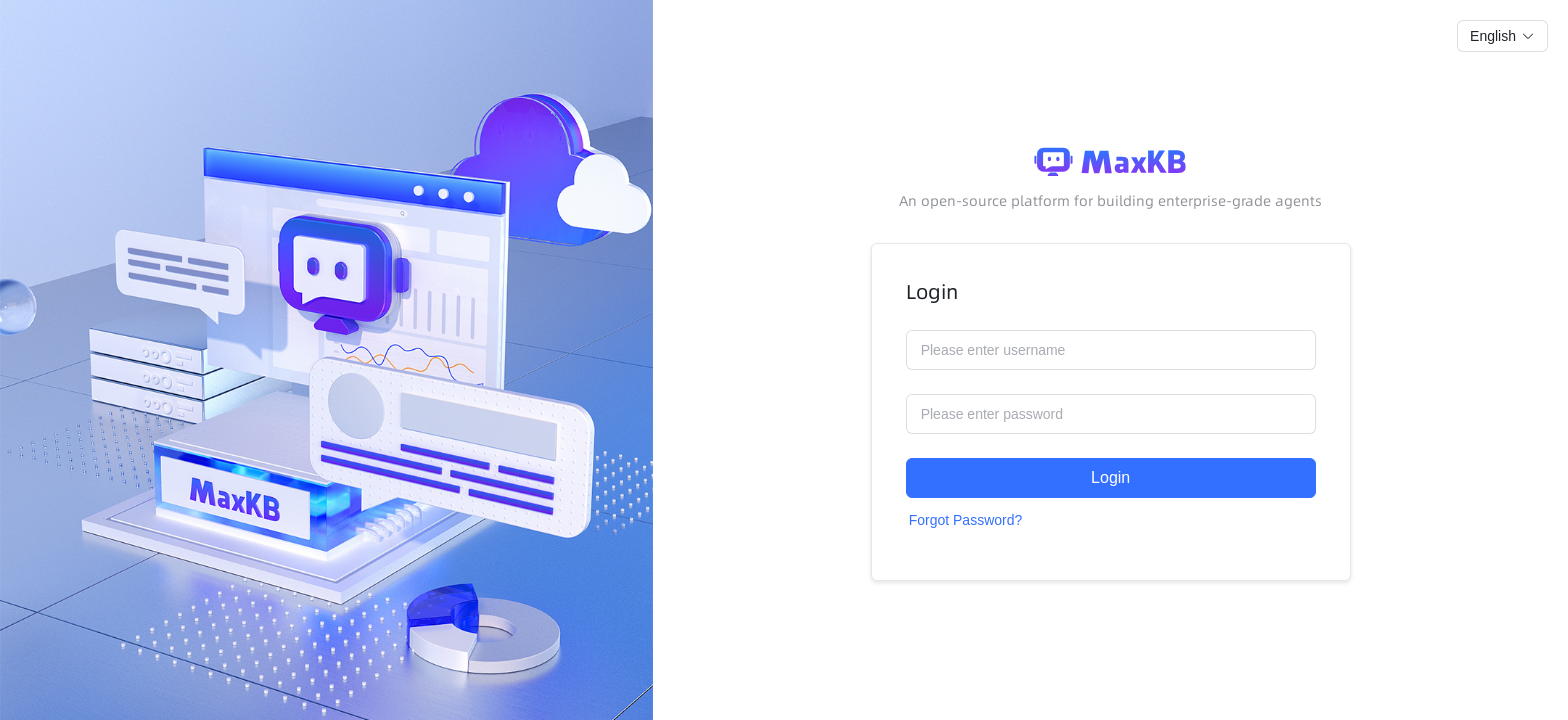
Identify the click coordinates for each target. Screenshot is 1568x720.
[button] (1502, 36)
